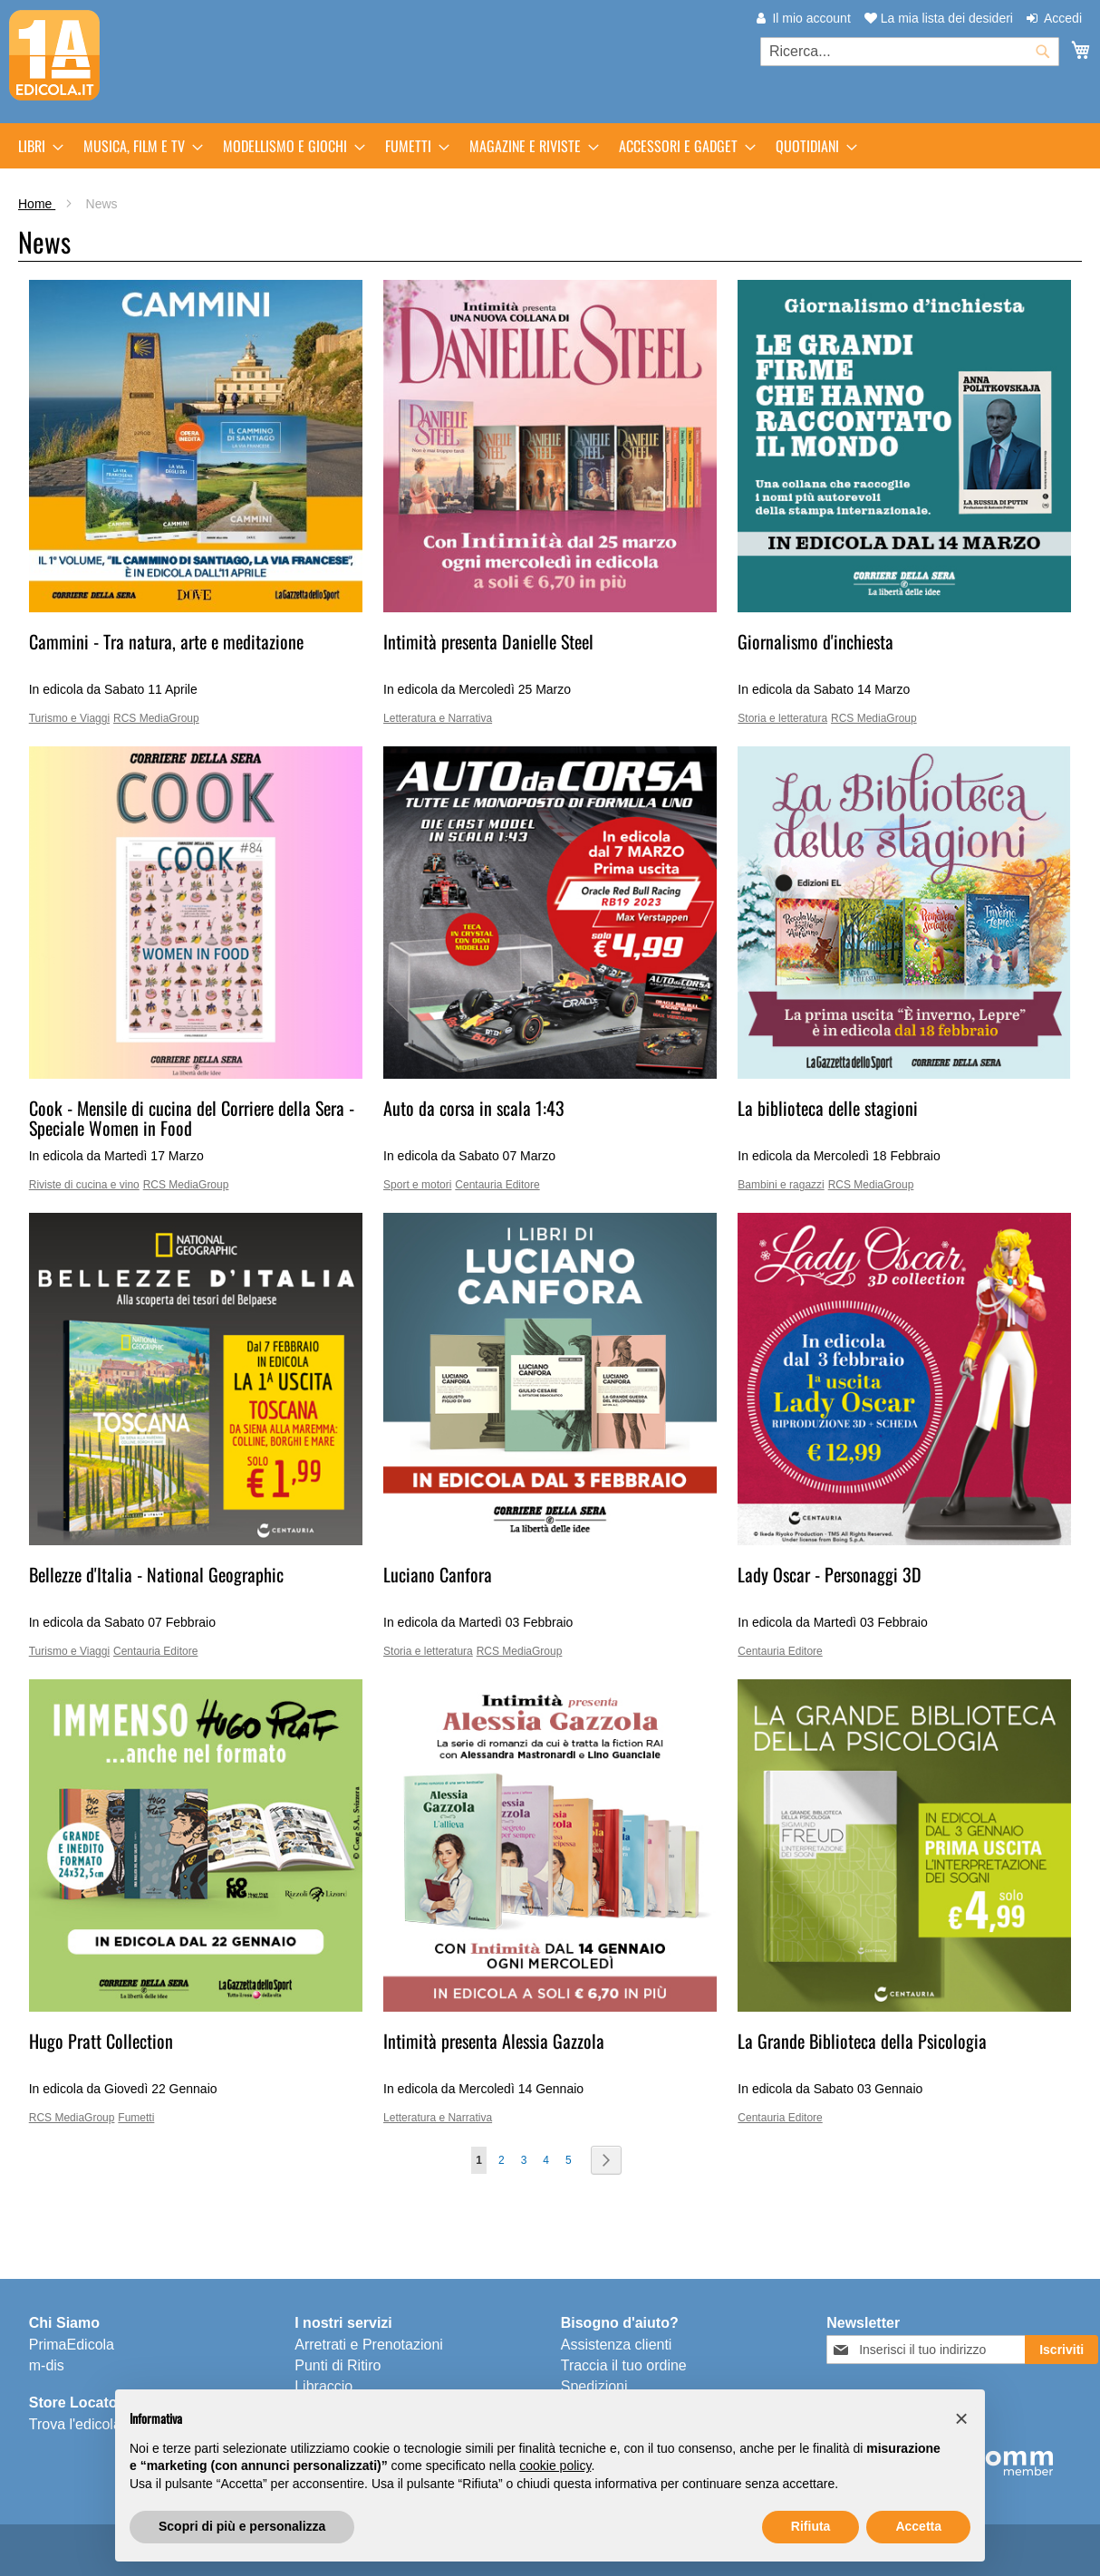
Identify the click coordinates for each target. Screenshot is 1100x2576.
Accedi (1063, 18)
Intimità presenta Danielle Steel (488, 641)
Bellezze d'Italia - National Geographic (156, 1574)
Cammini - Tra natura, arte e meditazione (166, 641)
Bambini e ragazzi (781, 1184)
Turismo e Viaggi (69, 718)
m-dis (46, 2365)
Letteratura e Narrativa (437, 718)
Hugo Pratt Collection (101, 2040)
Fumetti (136, 2117)
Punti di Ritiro (337, 2365)
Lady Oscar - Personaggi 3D (829, 1574)
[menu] (550, 145)
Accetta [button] (918, 2526)
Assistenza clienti (616, 2344)
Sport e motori (417, 1184)
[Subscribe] (1061, 2349)
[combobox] (909, 51)
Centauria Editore (497, 1184)
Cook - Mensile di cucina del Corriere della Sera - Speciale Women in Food (191, 1117)
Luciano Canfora (437, 1574)
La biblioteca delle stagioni (828, 1107)
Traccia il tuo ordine (624, 2365)
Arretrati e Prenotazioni (368, 2344)
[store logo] (54, 55)
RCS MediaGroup (156, 718)
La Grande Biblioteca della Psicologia (862, 2040)
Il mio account (811, 18)
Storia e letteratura (782, 718)
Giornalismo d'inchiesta (815, 641)
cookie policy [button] (555, 2465)
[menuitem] (35, 145)
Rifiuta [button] (811, 2526)
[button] (961, 2418)
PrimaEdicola (71, 2344)
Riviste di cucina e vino (84, 1184)
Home (36, 204)
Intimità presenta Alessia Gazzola (493, 2040)
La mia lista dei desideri (938, 18)
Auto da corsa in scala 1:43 (473, 1107)
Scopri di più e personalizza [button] (242, 2526)
